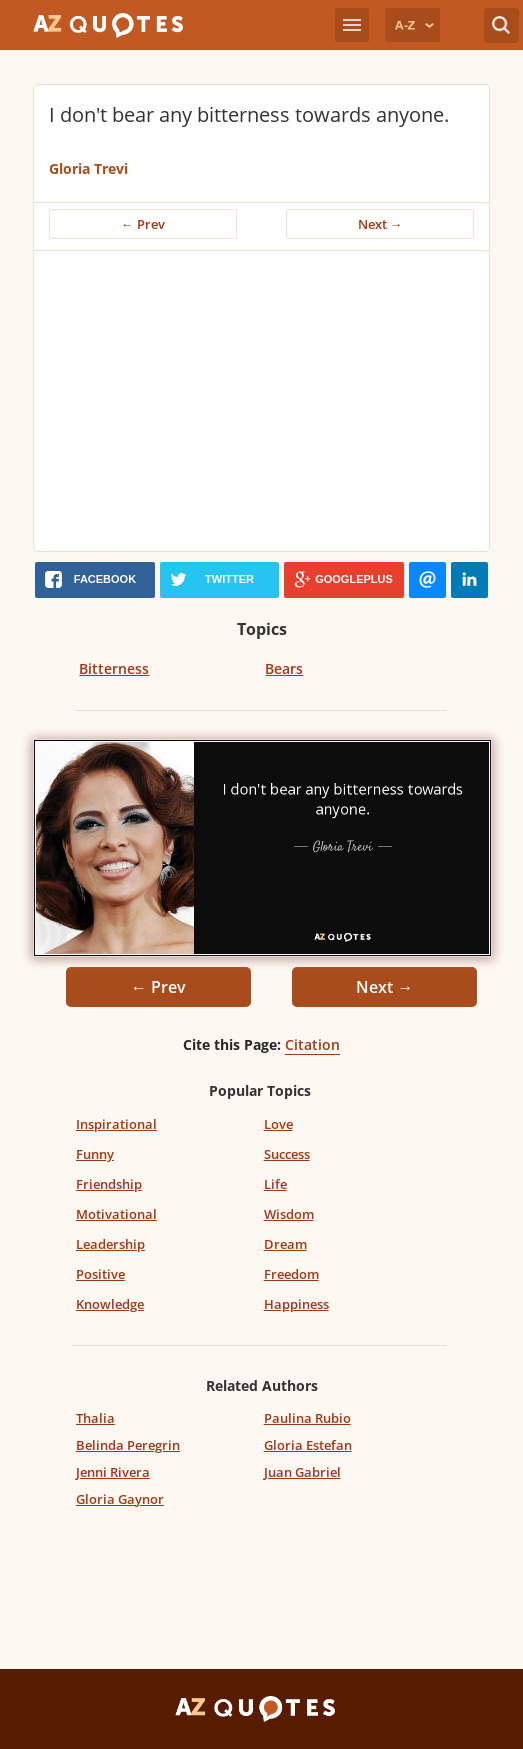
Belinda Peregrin (128, 1445)
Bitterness (114, 668)
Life (275, 1184)
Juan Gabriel (302, 1472)
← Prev (143, 224)
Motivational (116, 1214)
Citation (312, 1044)
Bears (284, 668)
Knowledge (110, 1304)
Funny (95, 1154)
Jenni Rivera (113, 1472)
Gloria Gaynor (120, 1499)
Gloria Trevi (88, 168)
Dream (285, 1244)
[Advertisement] (268, 401)
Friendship (109, 1184)
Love (278, 1124)
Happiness (296, 1304)
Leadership (110, 1244)
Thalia (95, 1418)
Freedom (291, 1274)
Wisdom (289, 1214)
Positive (100, 1274)
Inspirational (116, 1124)
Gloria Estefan (308, 1445)
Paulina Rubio (307, 1418)
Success (287, 1154)
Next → (380, 224)
